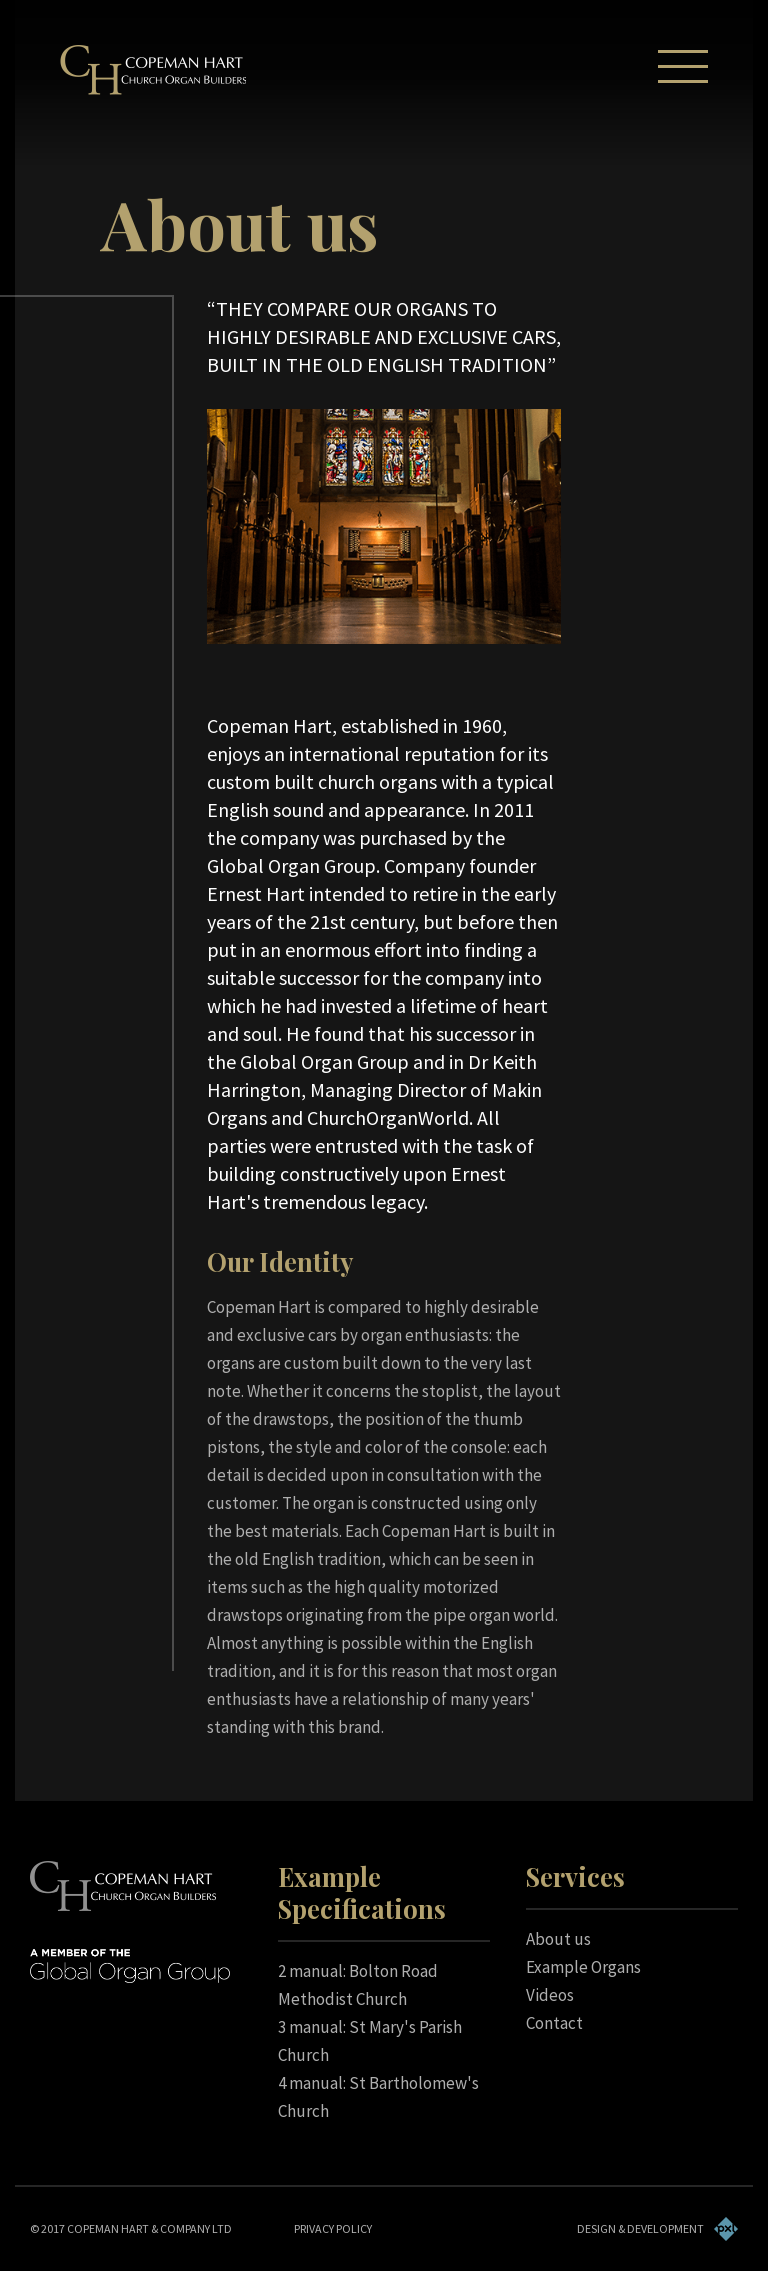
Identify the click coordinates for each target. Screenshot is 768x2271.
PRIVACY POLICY (333, 2228)
